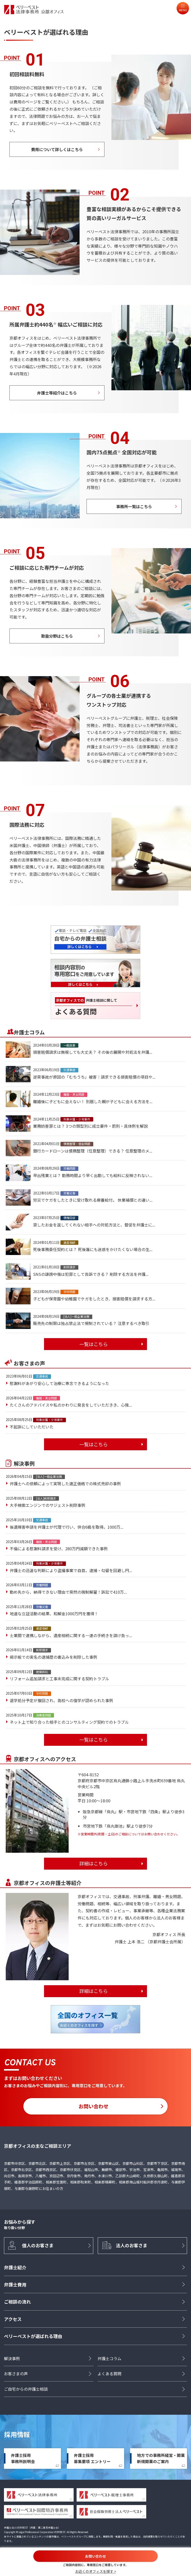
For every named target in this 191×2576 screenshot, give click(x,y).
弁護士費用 (15, 2285)
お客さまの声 (16, 2374)
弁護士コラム (109, 2359)
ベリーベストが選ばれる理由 (33, 2337)
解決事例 (12, 2359)
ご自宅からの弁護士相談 (26, 2390)
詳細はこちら (93, 1863)
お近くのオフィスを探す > (95, 2571)
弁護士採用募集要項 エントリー (92, 2459)
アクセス (13, 2319)
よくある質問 (109, 2374)
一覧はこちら (93, 1344)
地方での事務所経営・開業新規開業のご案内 (161, 2459)
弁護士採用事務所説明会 (23, 2459)
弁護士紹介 (15, 2268)
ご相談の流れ (17, 2302)
